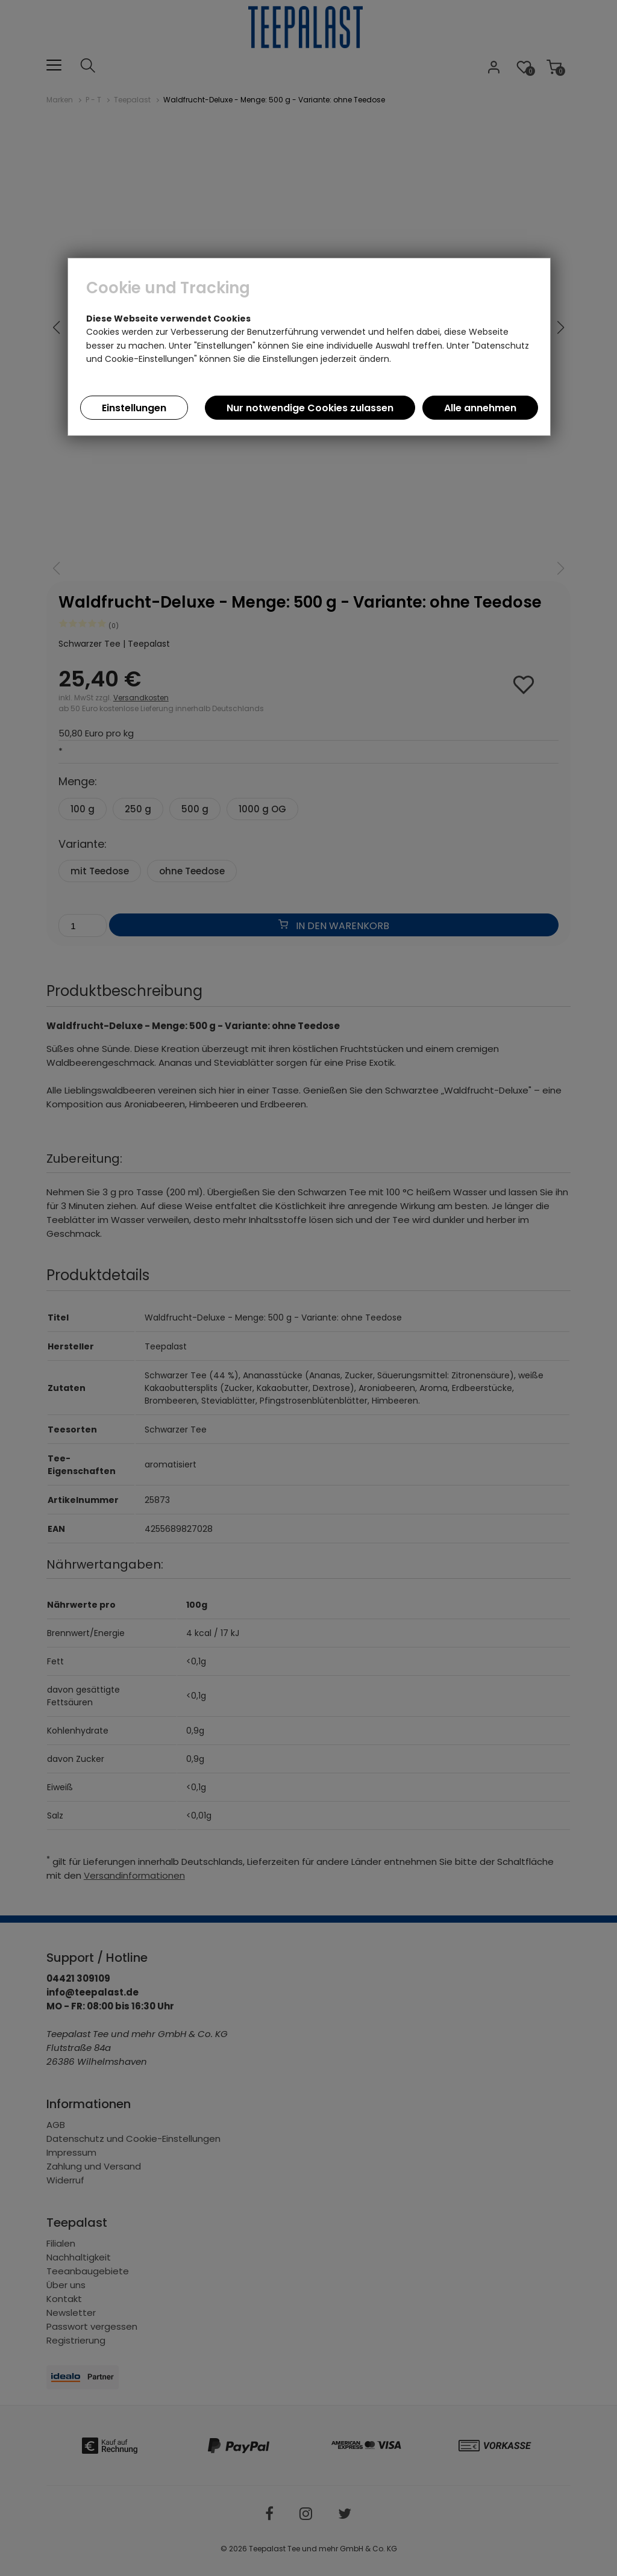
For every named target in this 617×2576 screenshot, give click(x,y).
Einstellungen (134, 408)
